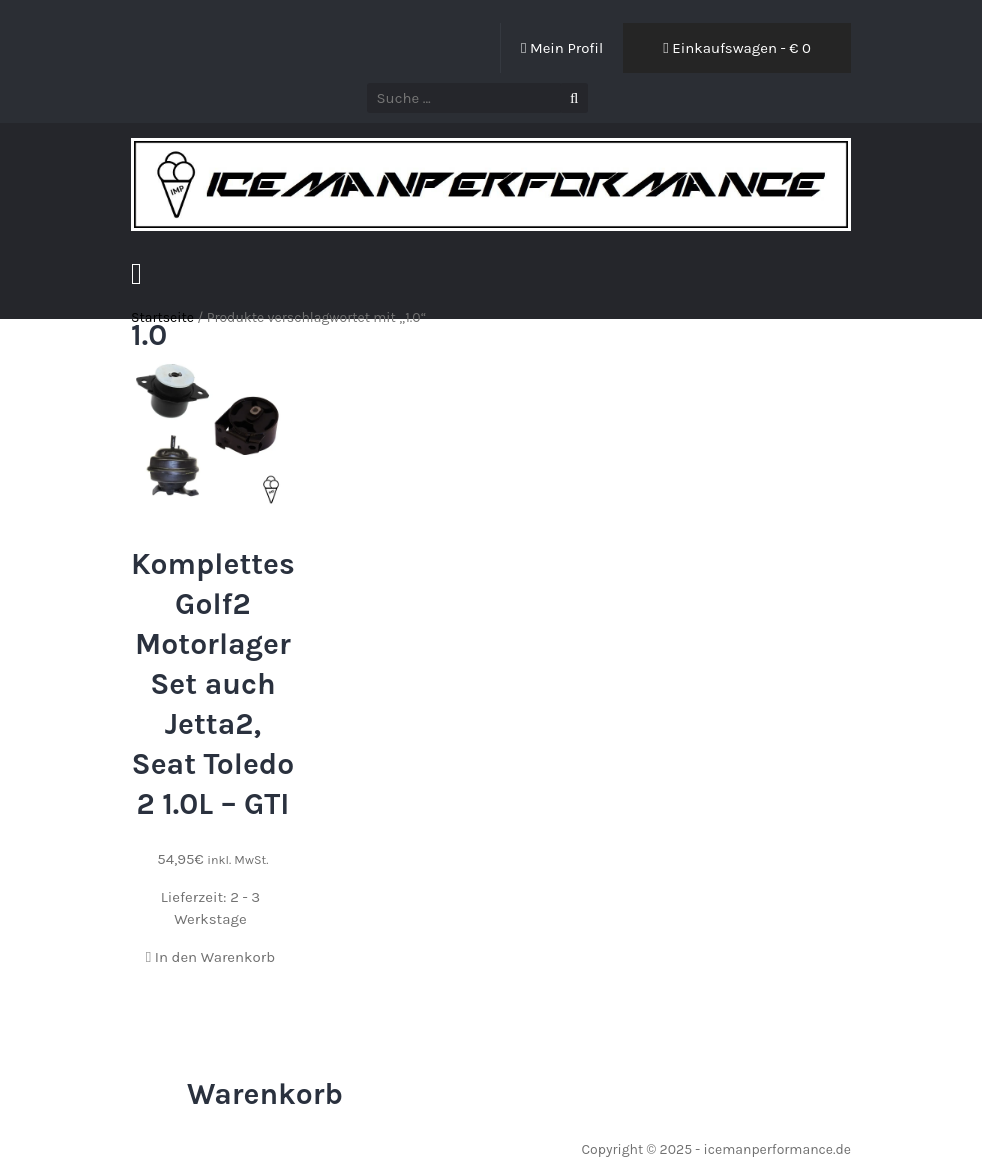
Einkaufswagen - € (737, 48)
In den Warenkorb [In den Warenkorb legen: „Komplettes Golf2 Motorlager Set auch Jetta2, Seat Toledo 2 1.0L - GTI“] (210, 957)
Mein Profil (562, 48)
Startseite (162, 317)
